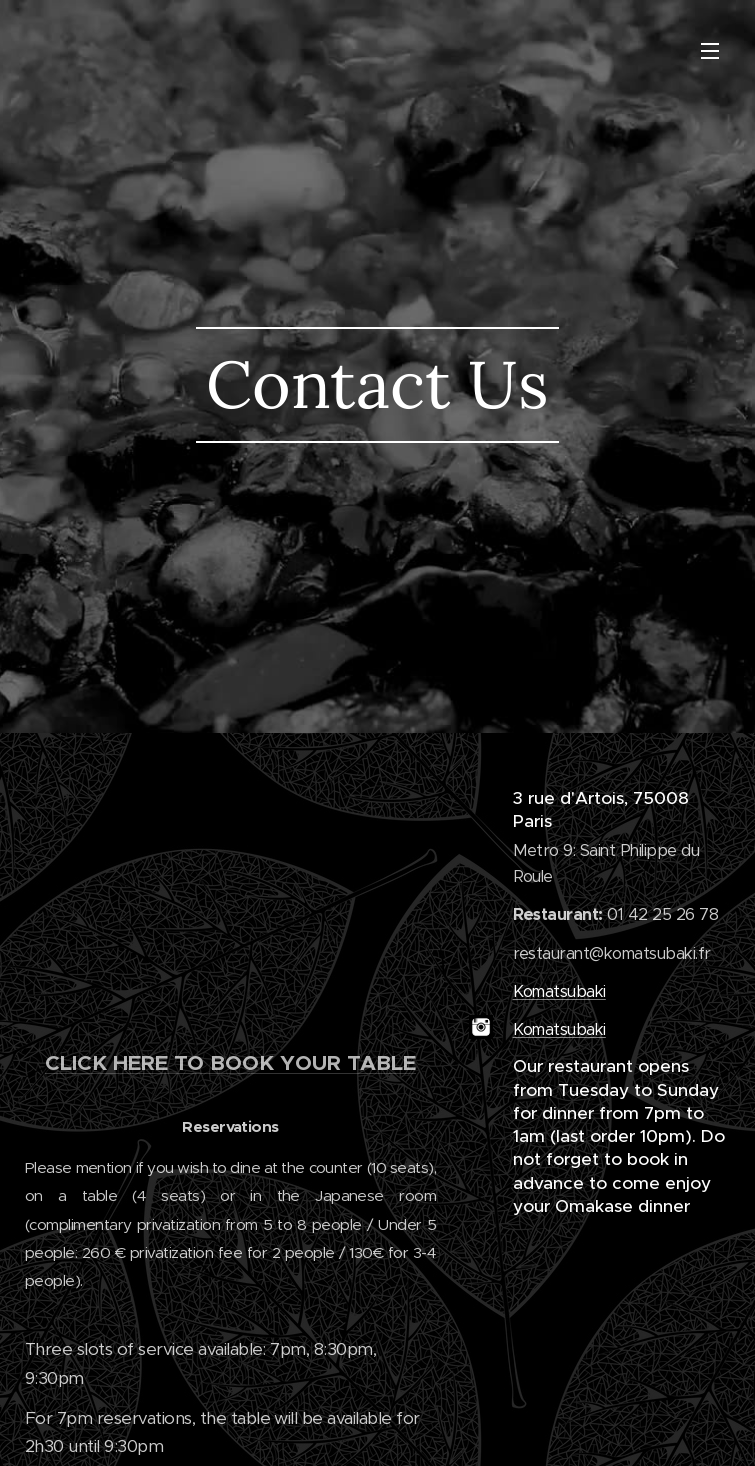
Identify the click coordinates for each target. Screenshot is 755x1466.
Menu (710, 51)
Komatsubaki (559, 991)
